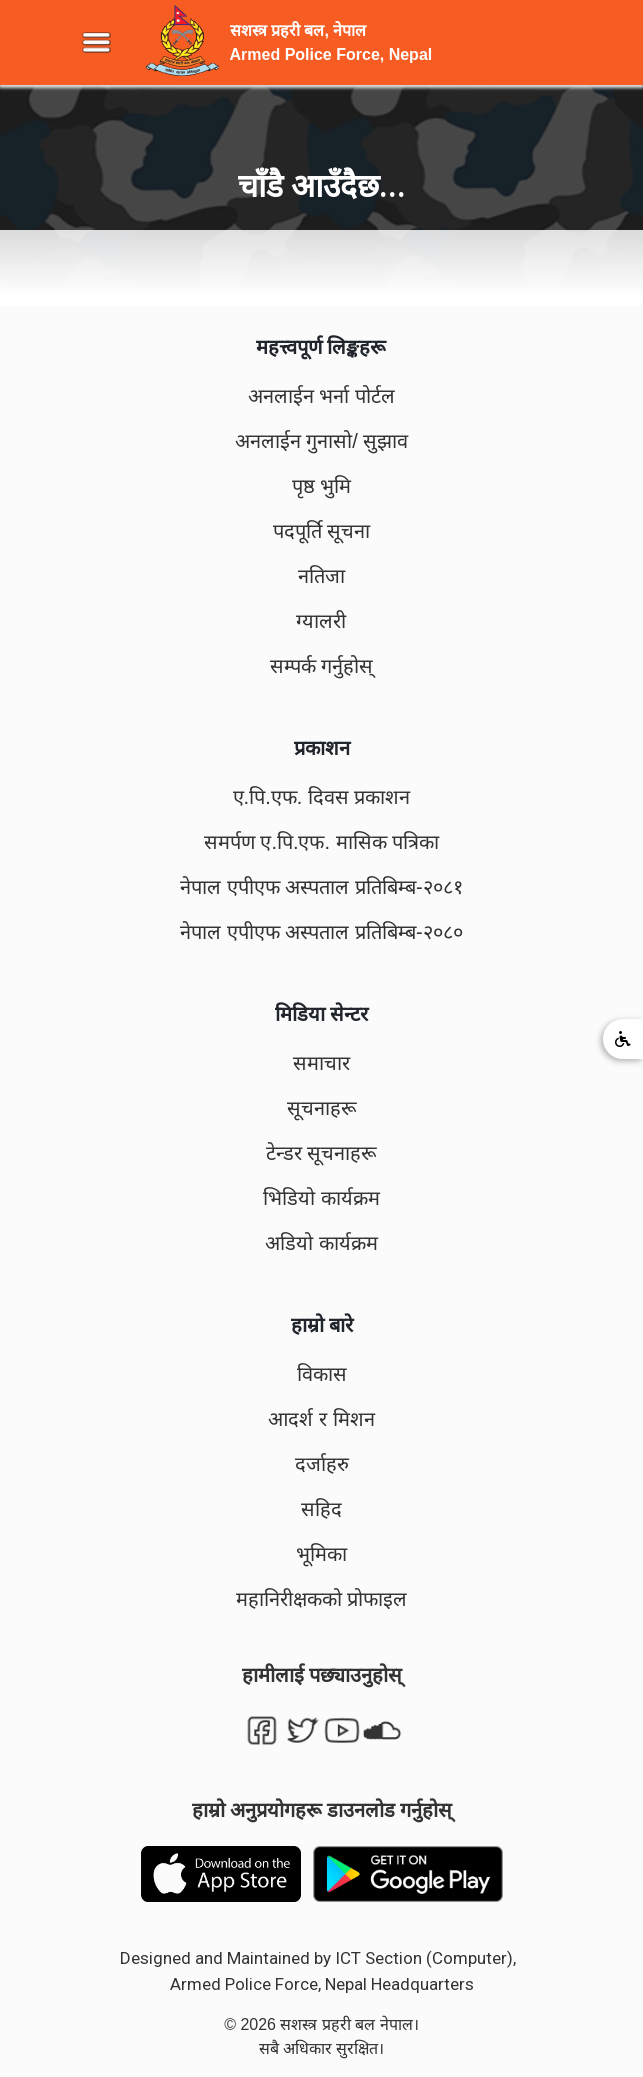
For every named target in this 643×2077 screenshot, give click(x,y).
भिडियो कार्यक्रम (321, 1198)
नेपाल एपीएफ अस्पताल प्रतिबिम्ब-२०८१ (321, 887)
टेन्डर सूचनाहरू (322, 1153)
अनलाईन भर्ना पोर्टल (321, 396)
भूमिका (321, 1554)
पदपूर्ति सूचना (322, 531)
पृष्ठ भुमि (322, 486)
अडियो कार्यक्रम (321, 1243)
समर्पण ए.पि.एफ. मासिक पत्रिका (321, 842)
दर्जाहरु (322, 1464)
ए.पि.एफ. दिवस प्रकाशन (322, 797)
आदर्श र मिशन (321, 1419)
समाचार (321, 1063)
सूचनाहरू (322, 1108)
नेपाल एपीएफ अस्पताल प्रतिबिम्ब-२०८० (321, 932)
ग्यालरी (321, 621)
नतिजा (321, 576)
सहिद (321, 1509)
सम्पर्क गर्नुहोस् (322, 666)
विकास (322, 1374)
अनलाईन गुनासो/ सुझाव (322, 441)
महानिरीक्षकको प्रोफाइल (322, 1599)
